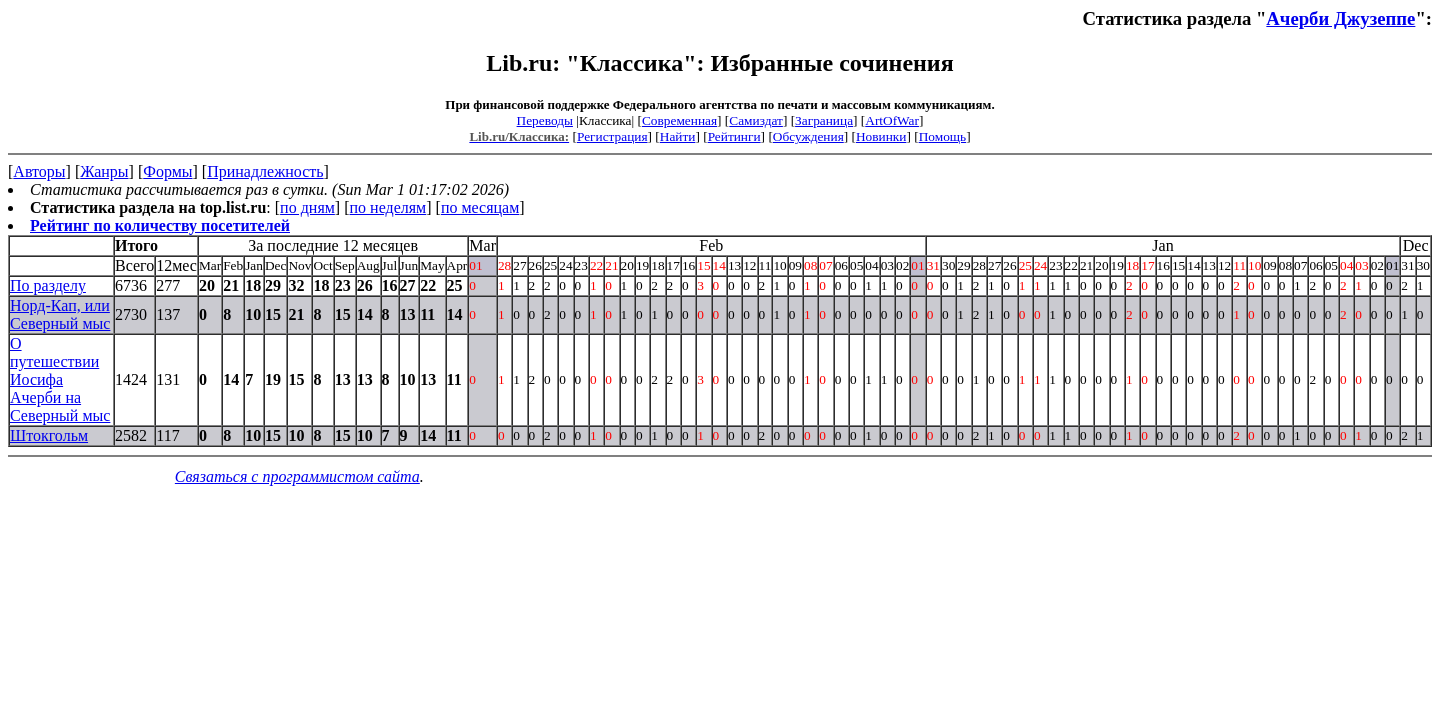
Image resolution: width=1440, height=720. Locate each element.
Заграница (824, 120)
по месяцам (480, 207)
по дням (307, 207)
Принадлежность (265, 171)
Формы (167, 171)
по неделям (388, 207)
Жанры (104, 171)
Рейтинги (734, 136)
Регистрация (612, 136)
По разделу (48, 285)
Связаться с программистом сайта (297, 476)
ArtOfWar (892, 120)
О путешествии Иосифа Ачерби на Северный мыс (60, 379)
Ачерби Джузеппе (1340, 18)
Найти (678, 136)
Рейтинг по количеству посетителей (160, 225)
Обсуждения (808, 136)
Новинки (881, 136)
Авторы (39, 171)
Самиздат (756, 120)
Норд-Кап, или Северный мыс (60, 314)
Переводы (545, 120)
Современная (679, 120)
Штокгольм (49, 435)
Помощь (942, 136)
